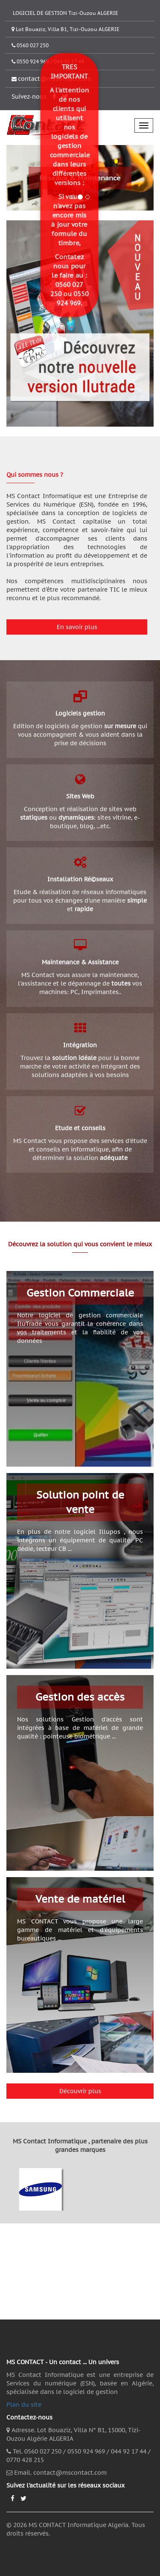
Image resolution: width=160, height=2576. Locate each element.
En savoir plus (77, 627)
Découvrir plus (80, 2091)
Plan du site (23, 2404)
